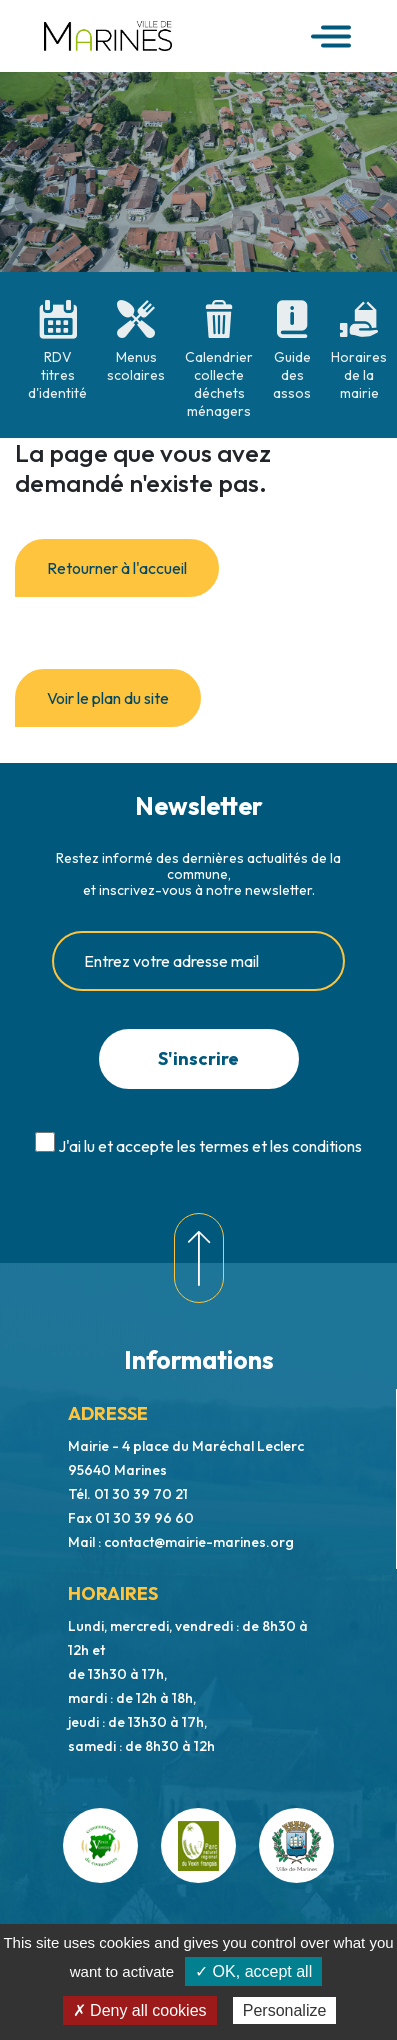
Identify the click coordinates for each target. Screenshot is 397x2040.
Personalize (285, 2010)
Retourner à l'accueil (117, 568)
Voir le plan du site (108, 698)
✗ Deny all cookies (140, 2010)
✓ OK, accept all (253, 1971)
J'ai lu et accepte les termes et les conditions (210, 1146)
